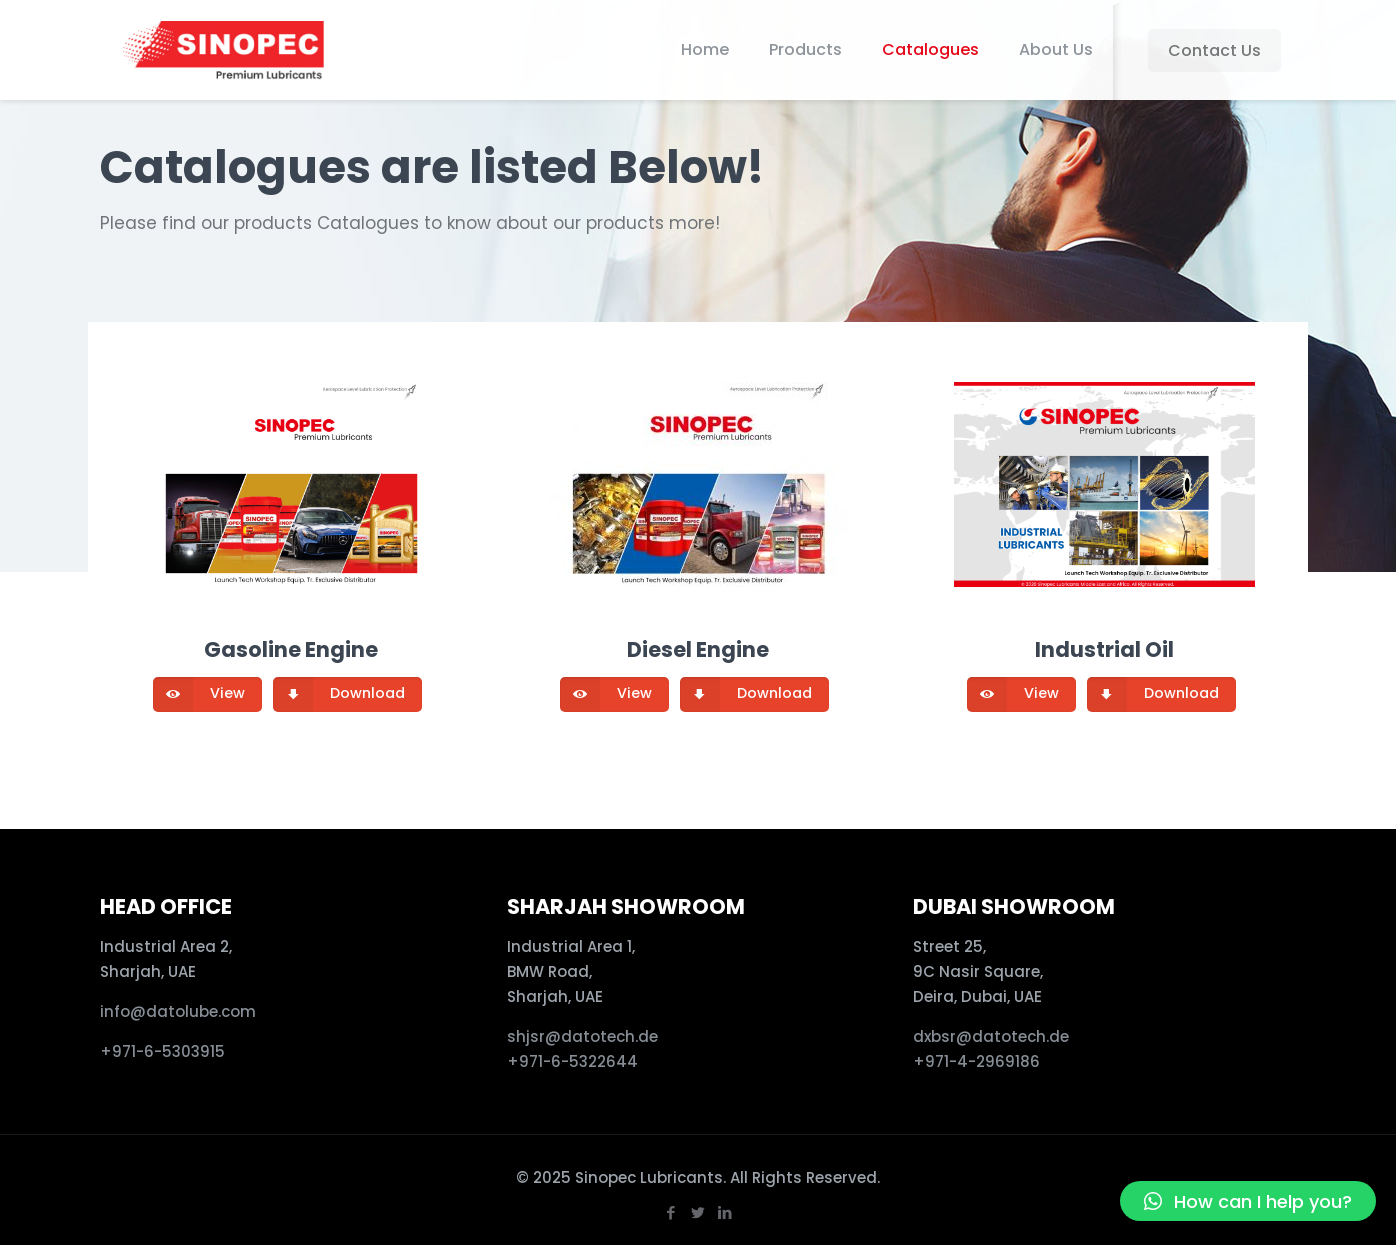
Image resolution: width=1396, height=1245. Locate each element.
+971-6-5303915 (162, 1051)
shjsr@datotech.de (582, 1036)
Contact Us (1214, 50)
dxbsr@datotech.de (993, 1036)
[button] (1248, 1201)
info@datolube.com (178, 1011)
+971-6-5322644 (572, 1061)
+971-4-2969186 (976, 1061)
